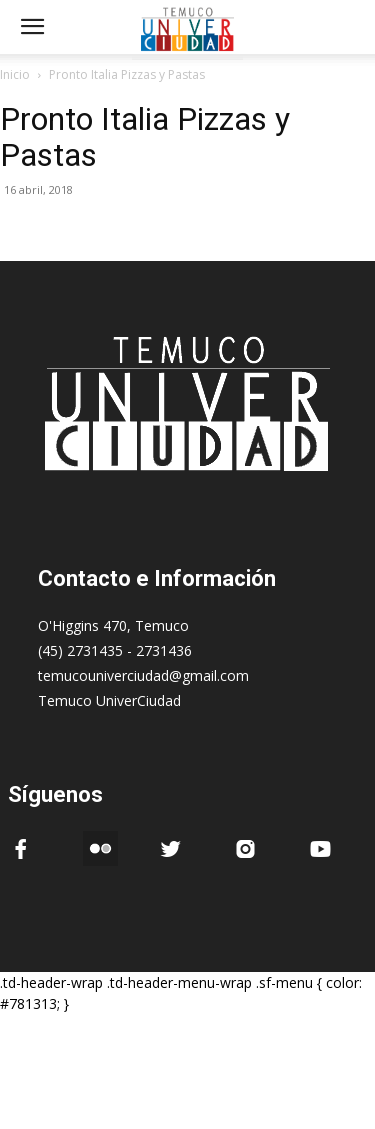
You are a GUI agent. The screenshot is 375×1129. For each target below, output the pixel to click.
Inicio (15, 74)
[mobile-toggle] (32, 27)
